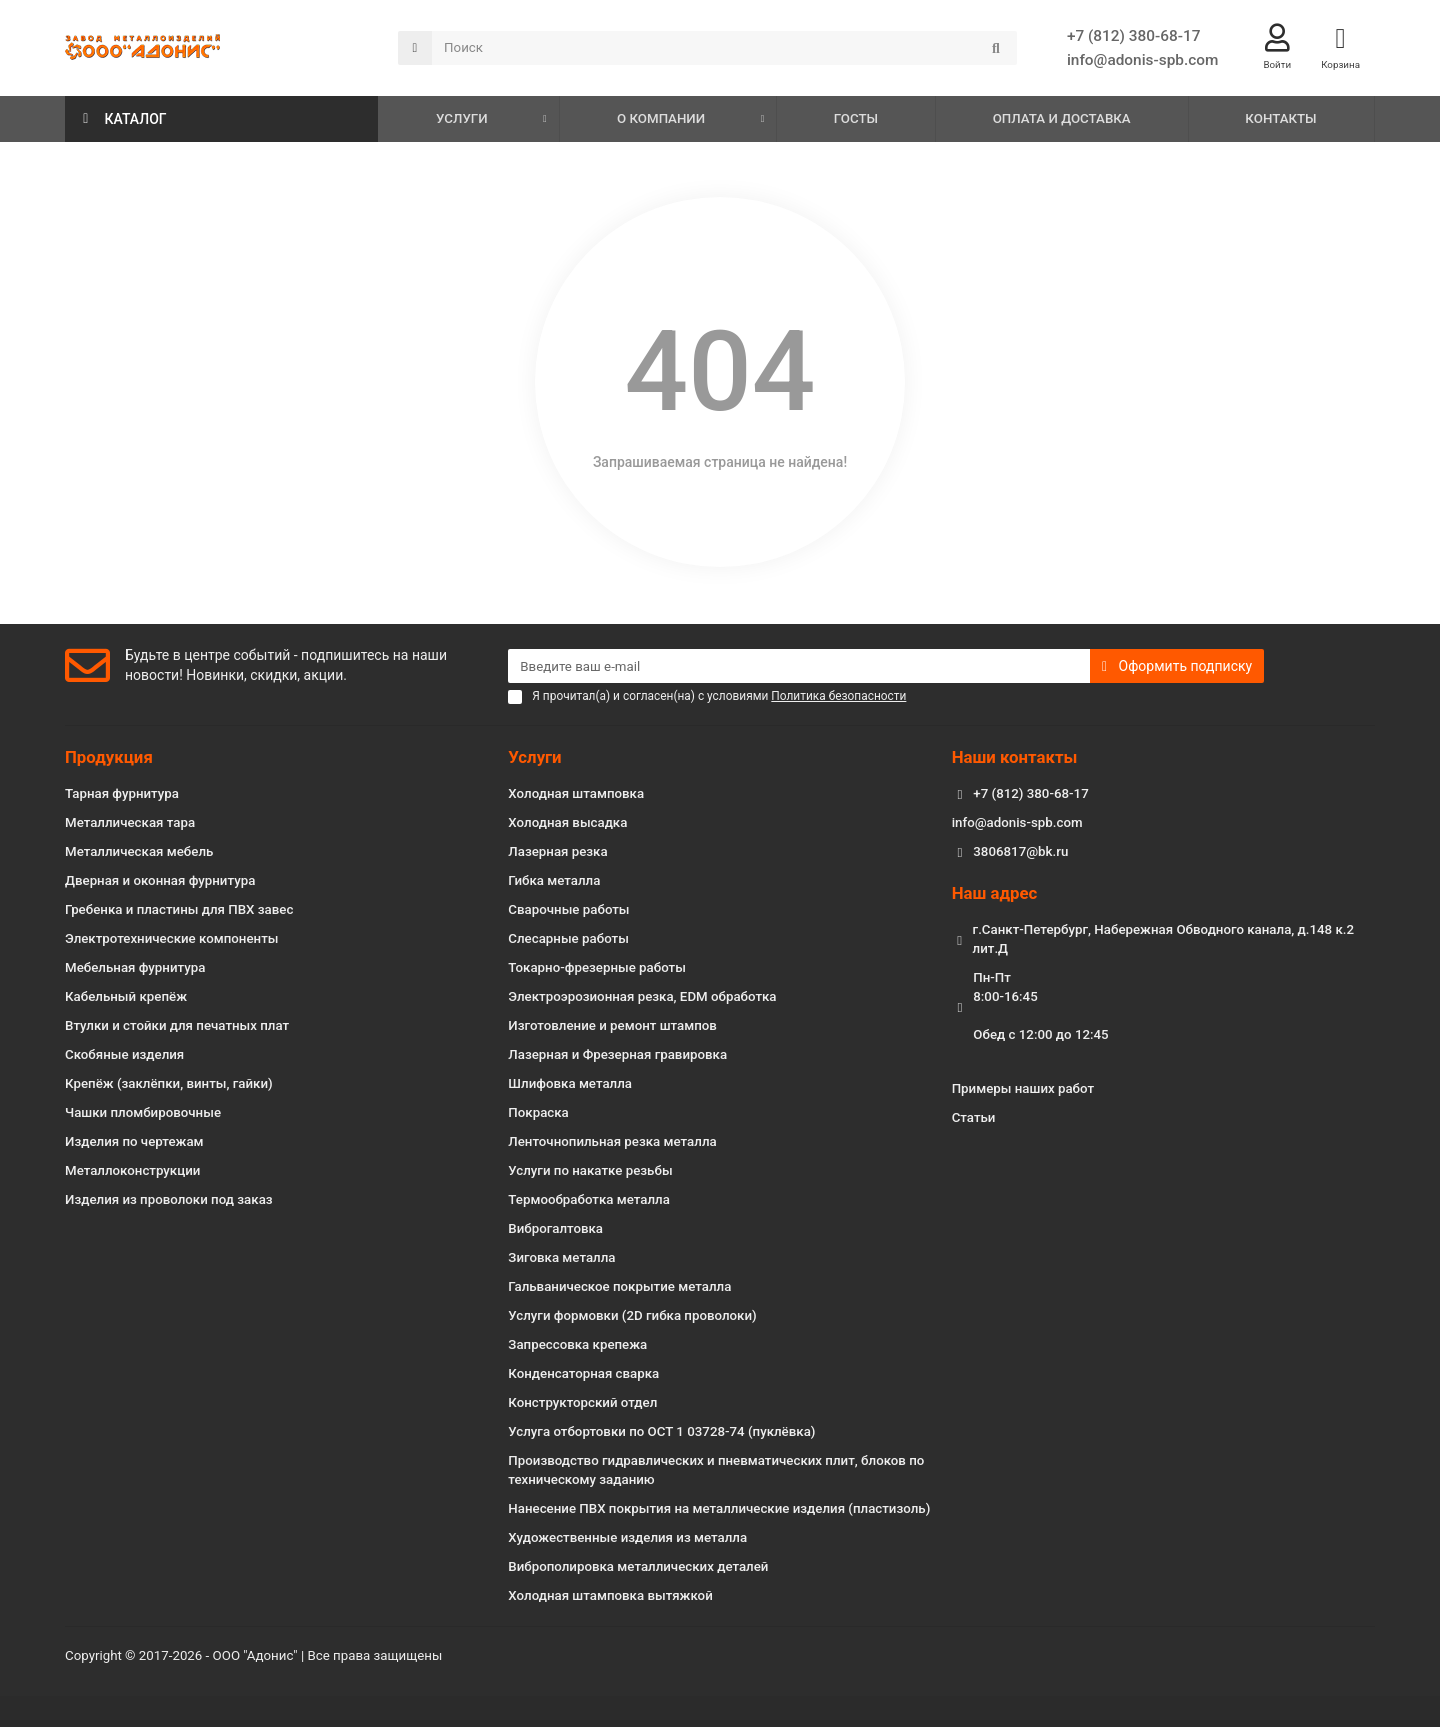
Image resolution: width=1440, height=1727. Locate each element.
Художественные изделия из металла (627, 1537)
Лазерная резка (557, 851)
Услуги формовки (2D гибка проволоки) (632, 1315)
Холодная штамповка (576, 793)
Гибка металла (554, 880)
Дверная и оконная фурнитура (160, 880)
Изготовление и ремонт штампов (612, 1025)
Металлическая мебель (139, 851)
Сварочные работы (568, 909)
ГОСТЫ (856, 119)
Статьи (974, 1117)
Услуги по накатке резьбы (590, 1170)
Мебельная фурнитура (135, 967)
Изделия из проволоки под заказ (169, 1199)
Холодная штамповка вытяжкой (610, 1595)
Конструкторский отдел (582, 1402)
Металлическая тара (130, 822)
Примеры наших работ (1023, 1088)
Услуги (534, 757)
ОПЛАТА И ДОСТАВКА (1062, 119)
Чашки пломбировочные (143, 1112)
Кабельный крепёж (126, 996)
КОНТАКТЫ (1280, 119)
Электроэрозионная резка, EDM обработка (642, 996)
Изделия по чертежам (134, 1141)
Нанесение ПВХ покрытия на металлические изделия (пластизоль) (719, 1508)
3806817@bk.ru (1020, 851)
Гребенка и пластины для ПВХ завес (179, 909)
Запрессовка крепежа (577, 1344)
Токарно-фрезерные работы (597, 967)
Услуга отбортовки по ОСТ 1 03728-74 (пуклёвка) (661, 1431)
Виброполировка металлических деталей (638, 1566)
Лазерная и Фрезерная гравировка (617, 1054)
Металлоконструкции (132, 1170)
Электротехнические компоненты (171, 938)
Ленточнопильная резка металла (612, 1141)
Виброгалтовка (555, 1228)
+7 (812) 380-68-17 (1134, 37)
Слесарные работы (568, 938)
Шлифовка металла (570, 1083)
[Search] (724, 49)
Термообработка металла (589, 1199)
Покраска (538, 1112)
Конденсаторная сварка (583, 1373)
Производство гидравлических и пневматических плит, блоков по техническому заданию (716, 1470)
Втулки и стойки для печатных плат (177, 1025)
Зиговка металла (561, 1257)
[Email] (799, 666)
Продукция (109, 757)
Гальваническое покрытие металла (619, 1286)
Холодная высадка (567, 822)
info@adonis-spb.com (1142, 61)
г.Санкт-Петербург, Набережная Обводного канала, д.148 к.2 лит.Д (1164, 939)
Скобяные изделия (124, 1054)
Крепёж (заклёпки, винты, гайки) (169, 1083)
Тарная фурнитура (122, 793)
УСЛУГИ (462, 119)
